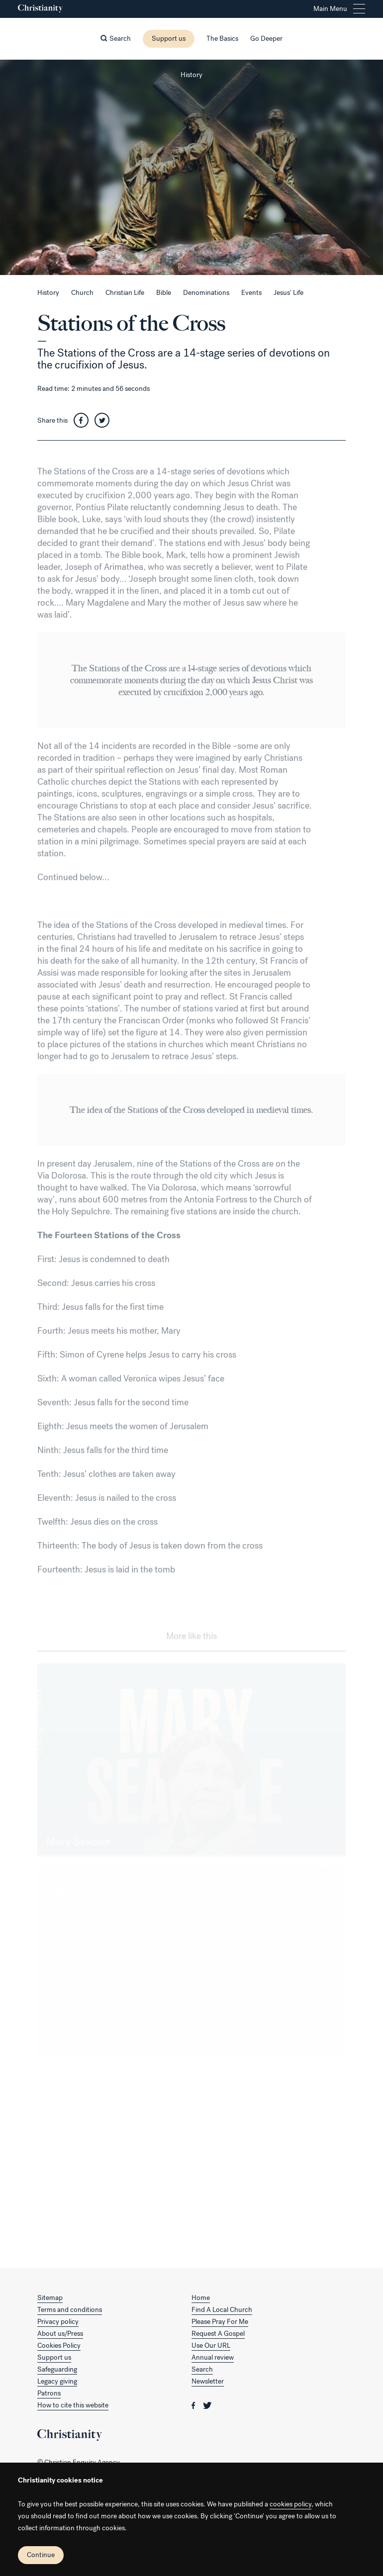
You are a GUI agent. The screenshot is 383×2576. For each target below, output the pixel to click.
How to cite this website (72, 2405)
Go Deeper (266, 38)
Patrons (49, 2393)
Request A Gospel (218, 2333)
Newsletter (208, 2381)
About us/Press (60, 2333)
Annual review (213, 2357)
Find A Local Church (222, 2309)
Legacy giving (57, 2381)
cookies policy (290, 2504)
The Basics (222, 38)
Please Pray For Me (220, 2321)
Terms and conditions (69, 2309)
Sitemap (50, 2297)
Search (202, 2369)
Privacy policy (58, 2321)
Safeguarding (57, 2369)
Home (201, 2297)
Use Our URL (211, 2345)
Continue (41, 2555)
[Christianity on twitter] (207, 2405)
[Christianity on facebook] (194, 2405)
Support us (169, 38)
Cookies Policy (59, 2345)
